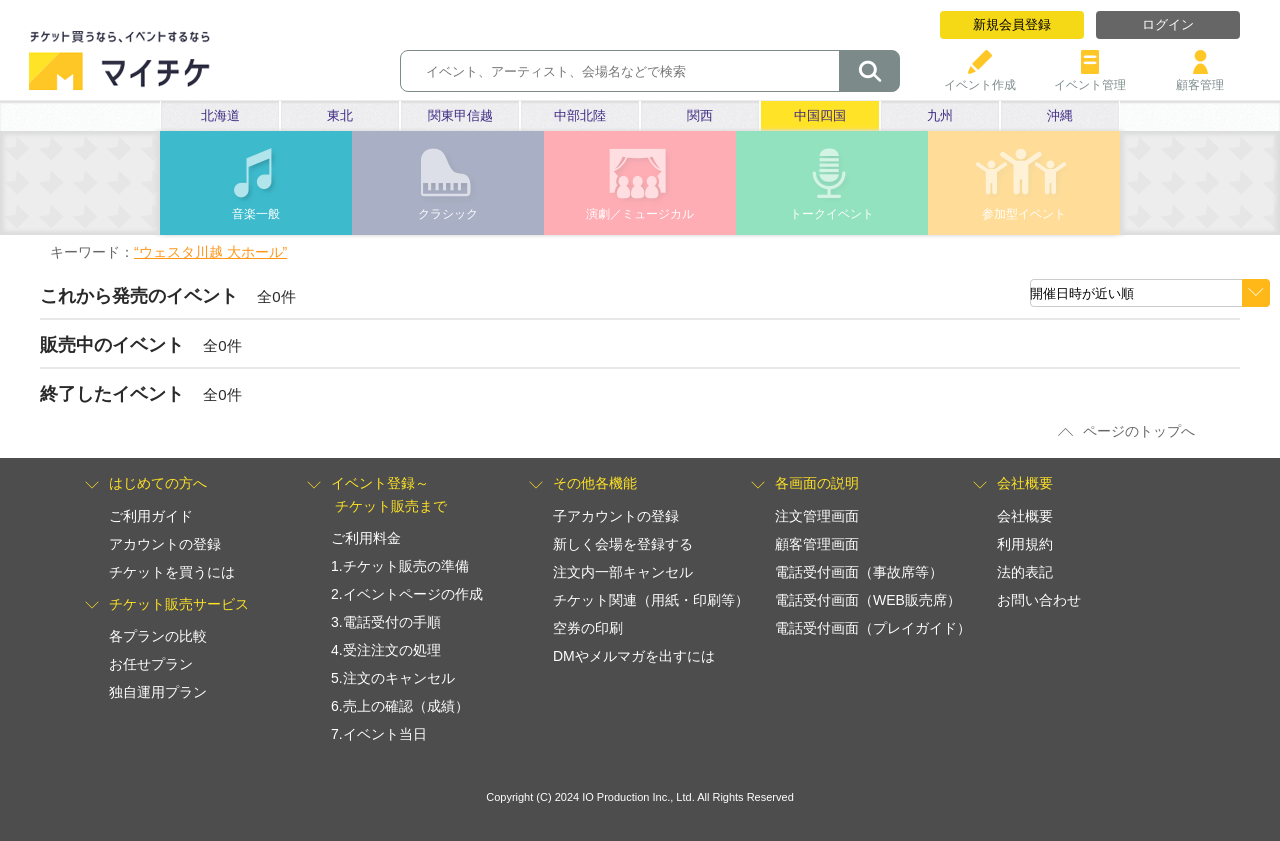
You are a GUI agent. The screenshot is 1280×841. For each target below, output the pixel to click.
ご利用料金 (366, 538)
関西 (700, 115)
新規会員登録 (1012, 24)
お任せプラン (151, 664)
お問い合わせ (1039, 600)
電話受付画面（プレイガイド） (873, 628)
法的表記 (1025, 572)
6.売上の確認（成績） (400, 706)
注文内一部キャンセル (623, 572)
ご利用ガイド (151, 516)
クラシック (448, 214)
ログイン (1168, 24)
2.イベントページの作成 (407, 594)
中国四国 (820, 115)
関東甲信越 (460, 115)
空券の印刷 (588, 628)
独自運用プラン (158, 692)
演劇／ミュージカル (640, 214)
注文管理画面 (817, 516)
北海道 (220, 115)
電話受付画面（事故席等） (859, 572)
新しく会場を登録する (623, 544)
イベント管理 (1090, 77)
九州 (940, 115)
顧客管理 (1200, 77)
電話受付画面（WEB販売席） (868, 600)
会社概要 (1025, 516)
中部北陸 (580, 115)
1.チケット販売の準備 (400, 566)
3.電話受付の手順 (386, 622)
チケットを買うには (172, 572)
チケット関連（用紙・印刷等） (651, 600)
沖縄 (1060, 115)
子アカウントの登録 (616, 516)
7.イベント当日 (379, 734)
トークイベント (832, 214)
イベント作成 (980, 77)
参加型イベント (1024, 214)
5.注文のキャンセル (393, 678)
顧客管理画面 (817, 544)
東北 (340, 115)
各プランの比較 (158, 636)
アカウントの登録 (165, 544)
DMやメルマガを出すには (634, 656)
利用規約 (1025, 544)
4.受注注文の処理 (386, 650)
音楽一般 (256, 214)
